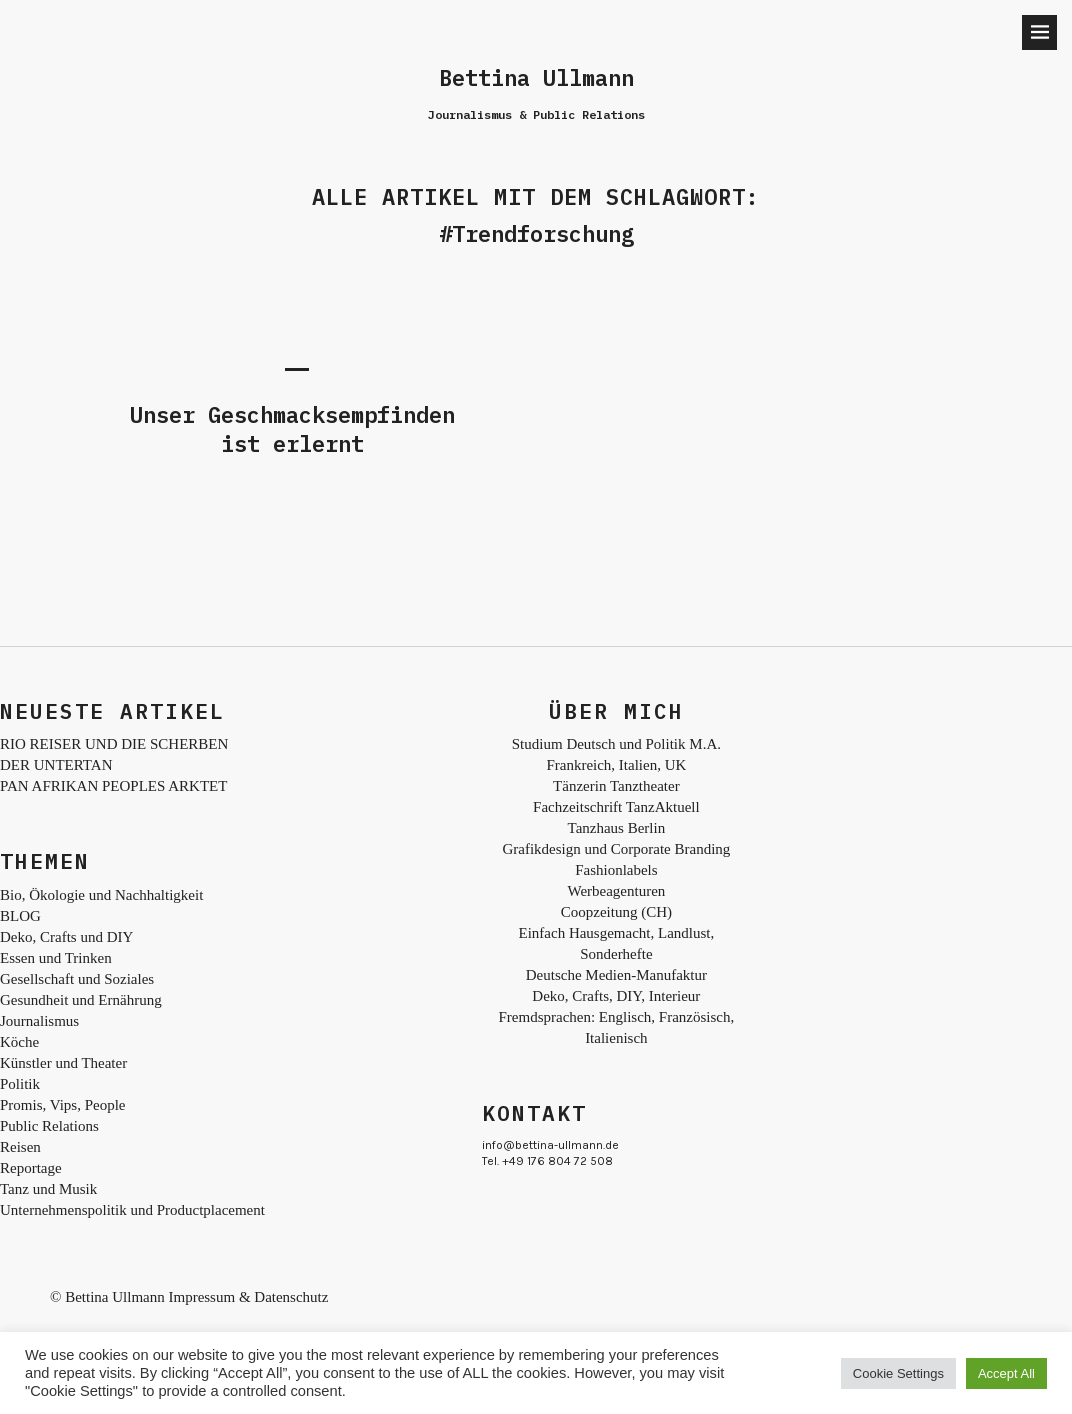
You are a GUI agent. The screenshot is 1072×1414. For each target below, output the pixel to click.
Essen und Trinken (56, 958)
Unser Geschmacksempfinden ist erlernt (292, 429)
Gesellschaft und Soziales (77, 979)
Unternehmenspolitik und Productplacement (132, 1210)
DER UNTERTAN (56, 765)
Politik (20, 1084)
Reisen (20, 1147)
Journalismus (39, 1021)
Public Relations (49, 1126)
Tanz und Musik (48, 1189)
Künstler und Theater (63, 1063)
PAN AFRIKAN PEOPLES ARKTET (113, 786)
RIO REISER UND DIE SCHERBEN (114, 744)
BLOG (20, 916)
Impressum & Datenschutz (248, 1297)
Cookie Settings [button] (898, 1373)
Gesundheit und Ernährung (81, 1000)
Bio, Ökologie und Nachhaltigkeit (101, 895)
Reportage (31, 1168)
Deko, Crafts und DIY (66, 937)
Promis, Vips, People (63, 1105)
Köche (19, 1042)
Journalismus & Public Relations (536, 114)
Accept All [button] (1006, 1373)
